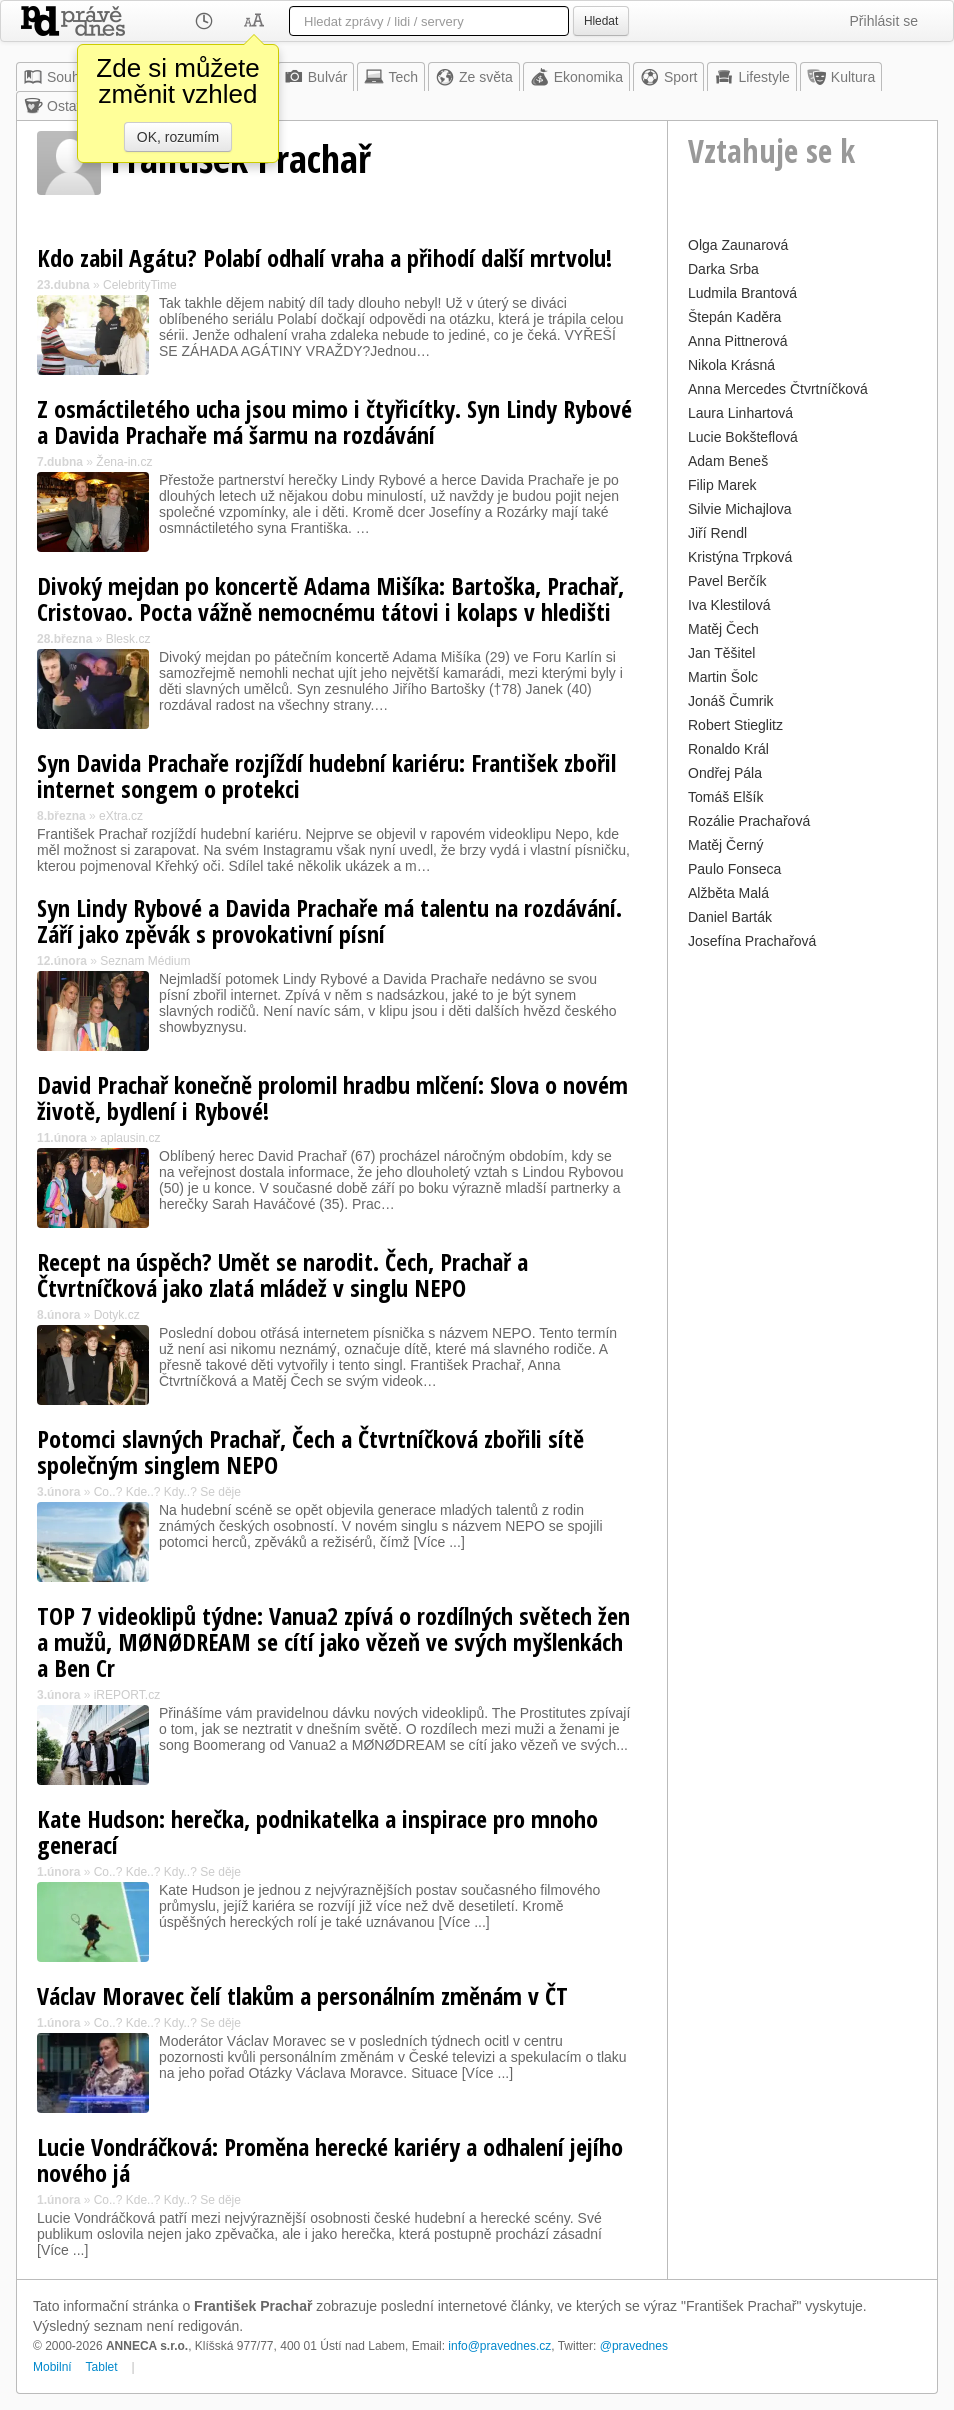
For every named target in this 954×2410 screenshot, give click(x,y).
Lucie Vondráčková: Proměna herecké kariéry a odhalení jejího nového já (330, 2159)
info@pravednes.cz (499, 2346)
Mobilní (52, 2367)
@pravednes (634, 2346)
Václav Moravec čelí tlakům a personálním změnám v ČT (302, 1995)
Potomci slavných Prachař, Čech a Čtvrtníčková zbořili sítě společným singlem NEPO (310, 1451)
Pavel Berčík (727, 581)
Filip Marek (722, 485)
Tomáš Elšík (725, 797)
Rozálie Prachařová (749, 821)
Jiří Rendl (717, 533)
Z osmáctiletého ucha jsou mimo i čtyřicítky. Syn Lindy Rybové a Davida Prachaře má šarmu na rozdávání (334, 421)
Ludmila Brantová (742, 293)
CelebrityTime (140, 285)
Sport (668, 77)
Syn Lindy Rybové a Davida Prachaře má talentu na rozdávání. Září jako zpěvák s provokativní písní (329, 920)
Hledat (601, 21)
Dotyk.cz (117, 1315)
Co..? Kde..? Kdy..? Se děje (167, 1492)
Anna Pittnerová (738, 341)
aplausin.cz (130, 1138)
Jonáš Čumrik (731, 701)
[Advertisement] (802, 1255)
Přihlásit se (884, 21)
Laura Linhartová (740, 413)
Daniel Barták (730, 917)
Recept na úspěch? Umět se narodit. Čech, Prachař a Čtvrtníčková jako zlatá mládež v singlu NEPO (282, 1274)
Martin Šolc (723, 677)
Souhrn (57, 77)
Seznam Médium (145, 961)
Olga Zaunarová (738, 245)
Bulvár (316, 77)
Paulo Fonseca (734, 869)
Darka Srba (723, 269)
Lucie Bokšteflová (743, 437)
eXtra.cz (121, 816)
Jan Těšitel (721, 653)
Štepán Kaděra (734, 317)
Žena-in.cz (124, 462)
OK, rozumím (178, 137)
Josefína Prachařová (752, 941)
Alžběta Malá (728, 893)
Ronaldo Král (728, 749)
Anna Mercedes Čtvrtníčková (778, 389)
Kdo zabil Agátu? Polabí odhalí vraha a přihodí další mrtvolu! (324, 257)
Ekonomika (576, 77)
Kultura (841, 77)
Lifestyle (751, 77)
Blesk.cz (128, 639)
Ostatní (57, 106)
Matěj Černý (725, 845)
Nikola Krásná (731, 365)
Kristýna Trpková (740, 557)
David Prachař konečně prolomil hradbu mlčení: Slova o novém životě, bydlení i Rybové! (332, 1097)
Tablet (102, 2367)
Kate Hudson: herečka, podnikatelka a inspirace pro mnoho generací (317, 1831)
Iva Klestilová (729, 605)
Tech (391, 77)
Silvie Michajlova (739, 509)
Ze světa (474, 77)
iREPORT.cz (127, 1695)
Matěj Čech (723, 629)
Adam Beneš (728, 461)
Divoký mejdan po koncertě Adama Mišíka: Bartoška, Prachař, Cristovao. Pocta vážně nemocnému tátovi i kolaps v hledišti (330, 598)
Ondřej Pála (725, 773)
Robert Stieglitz (735, 725)
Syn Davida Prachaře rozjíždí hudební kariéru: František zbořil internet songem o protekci (326, 775)
